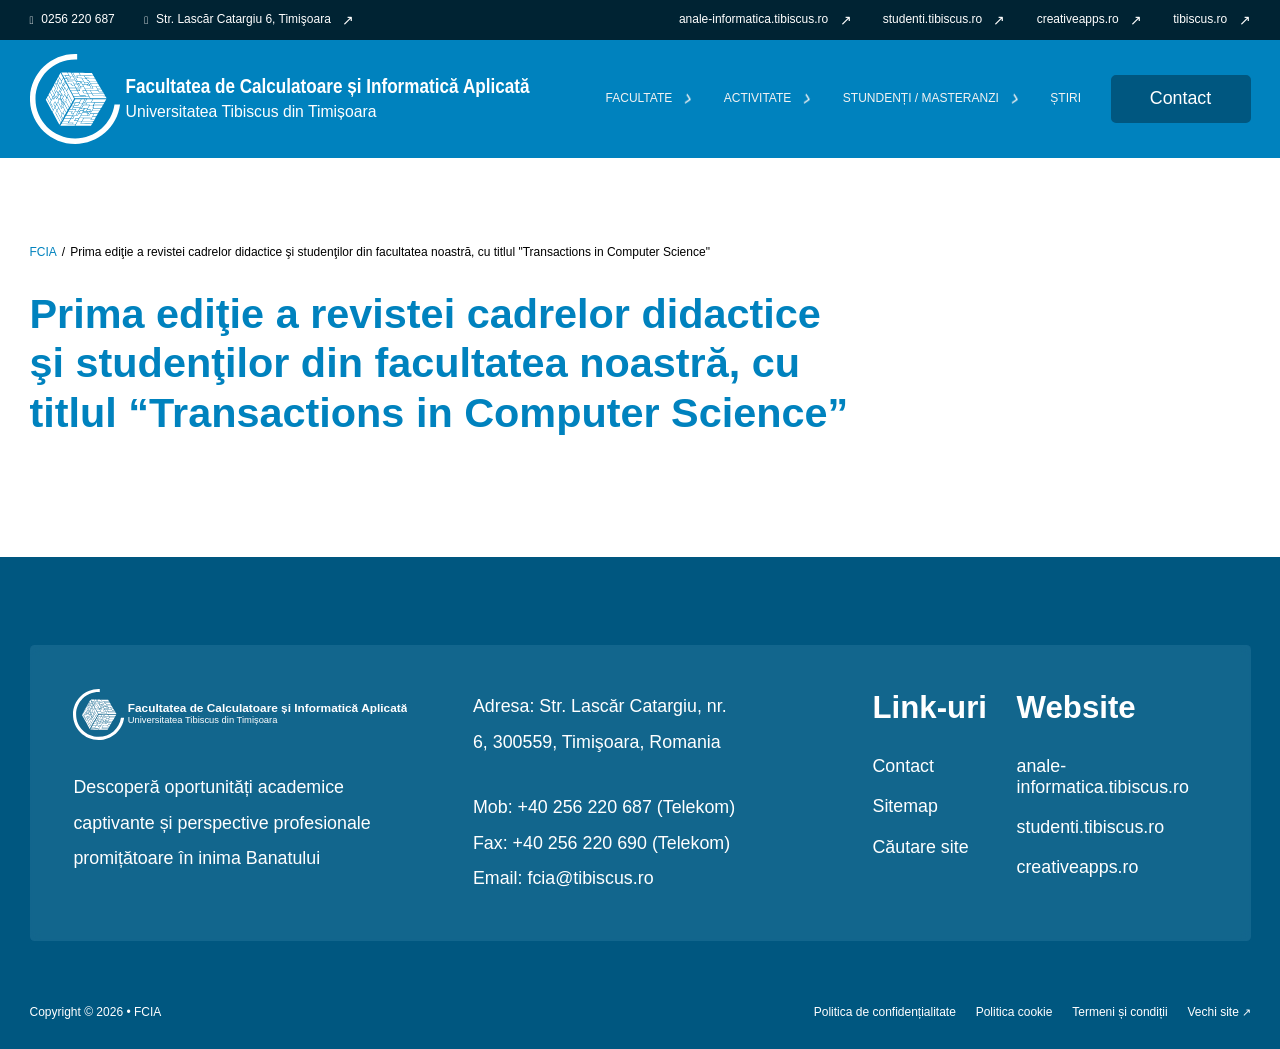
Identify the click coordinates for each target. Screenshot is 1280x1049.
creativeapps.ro (1078, 867)
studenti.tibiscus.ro (1091, 827)
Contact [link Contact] (1180, 98)
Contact (902, 766)
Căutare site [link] (920, 847)
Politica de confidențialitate (885, 1012)
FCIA (43, 252)
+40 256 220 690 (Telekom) (622, 843)
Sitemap (904, 806)
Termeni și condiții (1119, 1012)
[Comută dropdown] (688, 99)
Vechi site (1212, 1012)
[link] (765, 20)
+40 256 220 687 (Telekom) (627, 807)
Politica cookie (1014, 1012)
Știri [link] (1065, 98)
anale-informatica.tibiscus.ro (1103, 776)
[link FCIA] (280, 98)
